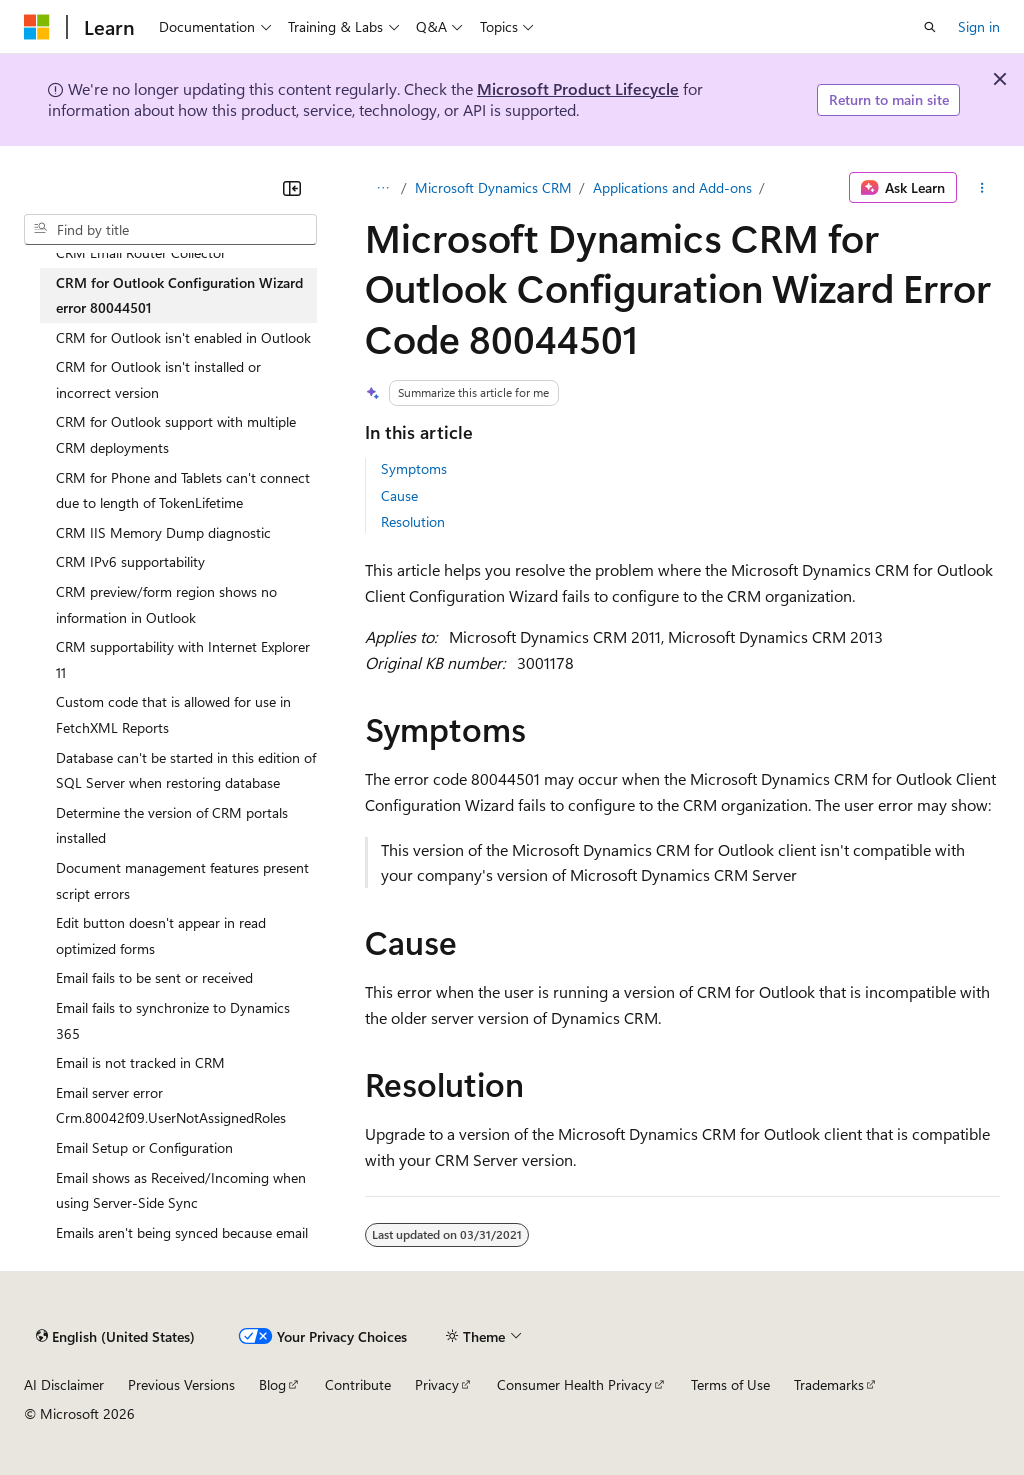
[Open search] (930, 27)
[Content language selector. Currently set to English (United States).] (115, 1336)
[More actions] (982, 188)
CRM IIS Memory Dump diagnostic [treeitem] (163, 532)
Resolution (413, 521)
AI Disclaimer (64, 1384)
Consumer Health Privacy (574, 1384)
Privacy (437, 1384)
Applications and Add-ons (672, 187)
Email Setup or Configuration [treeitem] (144, 1147)
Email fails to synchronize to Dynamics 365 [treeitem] (173, 1020)
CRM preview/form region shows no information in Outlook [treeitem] (166, 604)
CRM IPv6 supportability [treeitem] (130, 561)
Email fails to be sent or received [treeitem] (154, 977)
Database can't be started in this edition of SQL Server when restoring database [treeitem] (186, 770)
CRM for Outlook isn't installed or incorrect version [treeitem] (158, 379)
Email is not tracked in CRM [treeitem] (140, 1062)
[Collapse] (292, 188)
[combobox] (170, 230)
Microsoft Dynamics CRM (493, 187)
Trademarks (829, 1384)
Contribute (358, 1384)
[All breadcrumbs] (382, 188)
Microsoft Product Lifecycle (578, 88)
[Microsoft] (37, 27)
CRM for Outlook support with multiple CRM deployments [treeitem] (176, 434)
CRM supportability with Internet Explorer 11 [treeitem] (183, 659)
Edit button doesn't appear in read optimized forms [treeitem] (161, 935)
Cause (399, 495)
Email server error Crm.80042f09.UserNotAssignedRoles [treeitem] (171, 1105)
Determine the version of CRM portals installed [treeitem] (172, 825)
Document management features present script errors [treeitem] (182, 880)
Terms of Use (730, 1384)
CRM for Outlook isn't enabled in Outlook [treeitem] (183, 337)
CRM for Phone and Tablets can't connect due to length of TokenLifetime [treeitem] (183, 490)
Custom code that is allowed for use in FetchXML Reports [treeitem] (173, 714)
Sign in (979, 26)
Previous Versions (181, 1384)
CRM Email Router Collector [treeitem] (141, 252)
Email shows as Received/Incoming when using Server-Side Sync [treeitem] (181, 1190)
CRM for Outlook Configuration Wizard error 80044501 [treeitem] (179, 295)
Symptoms (414, 468)
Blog (272, 1384)
